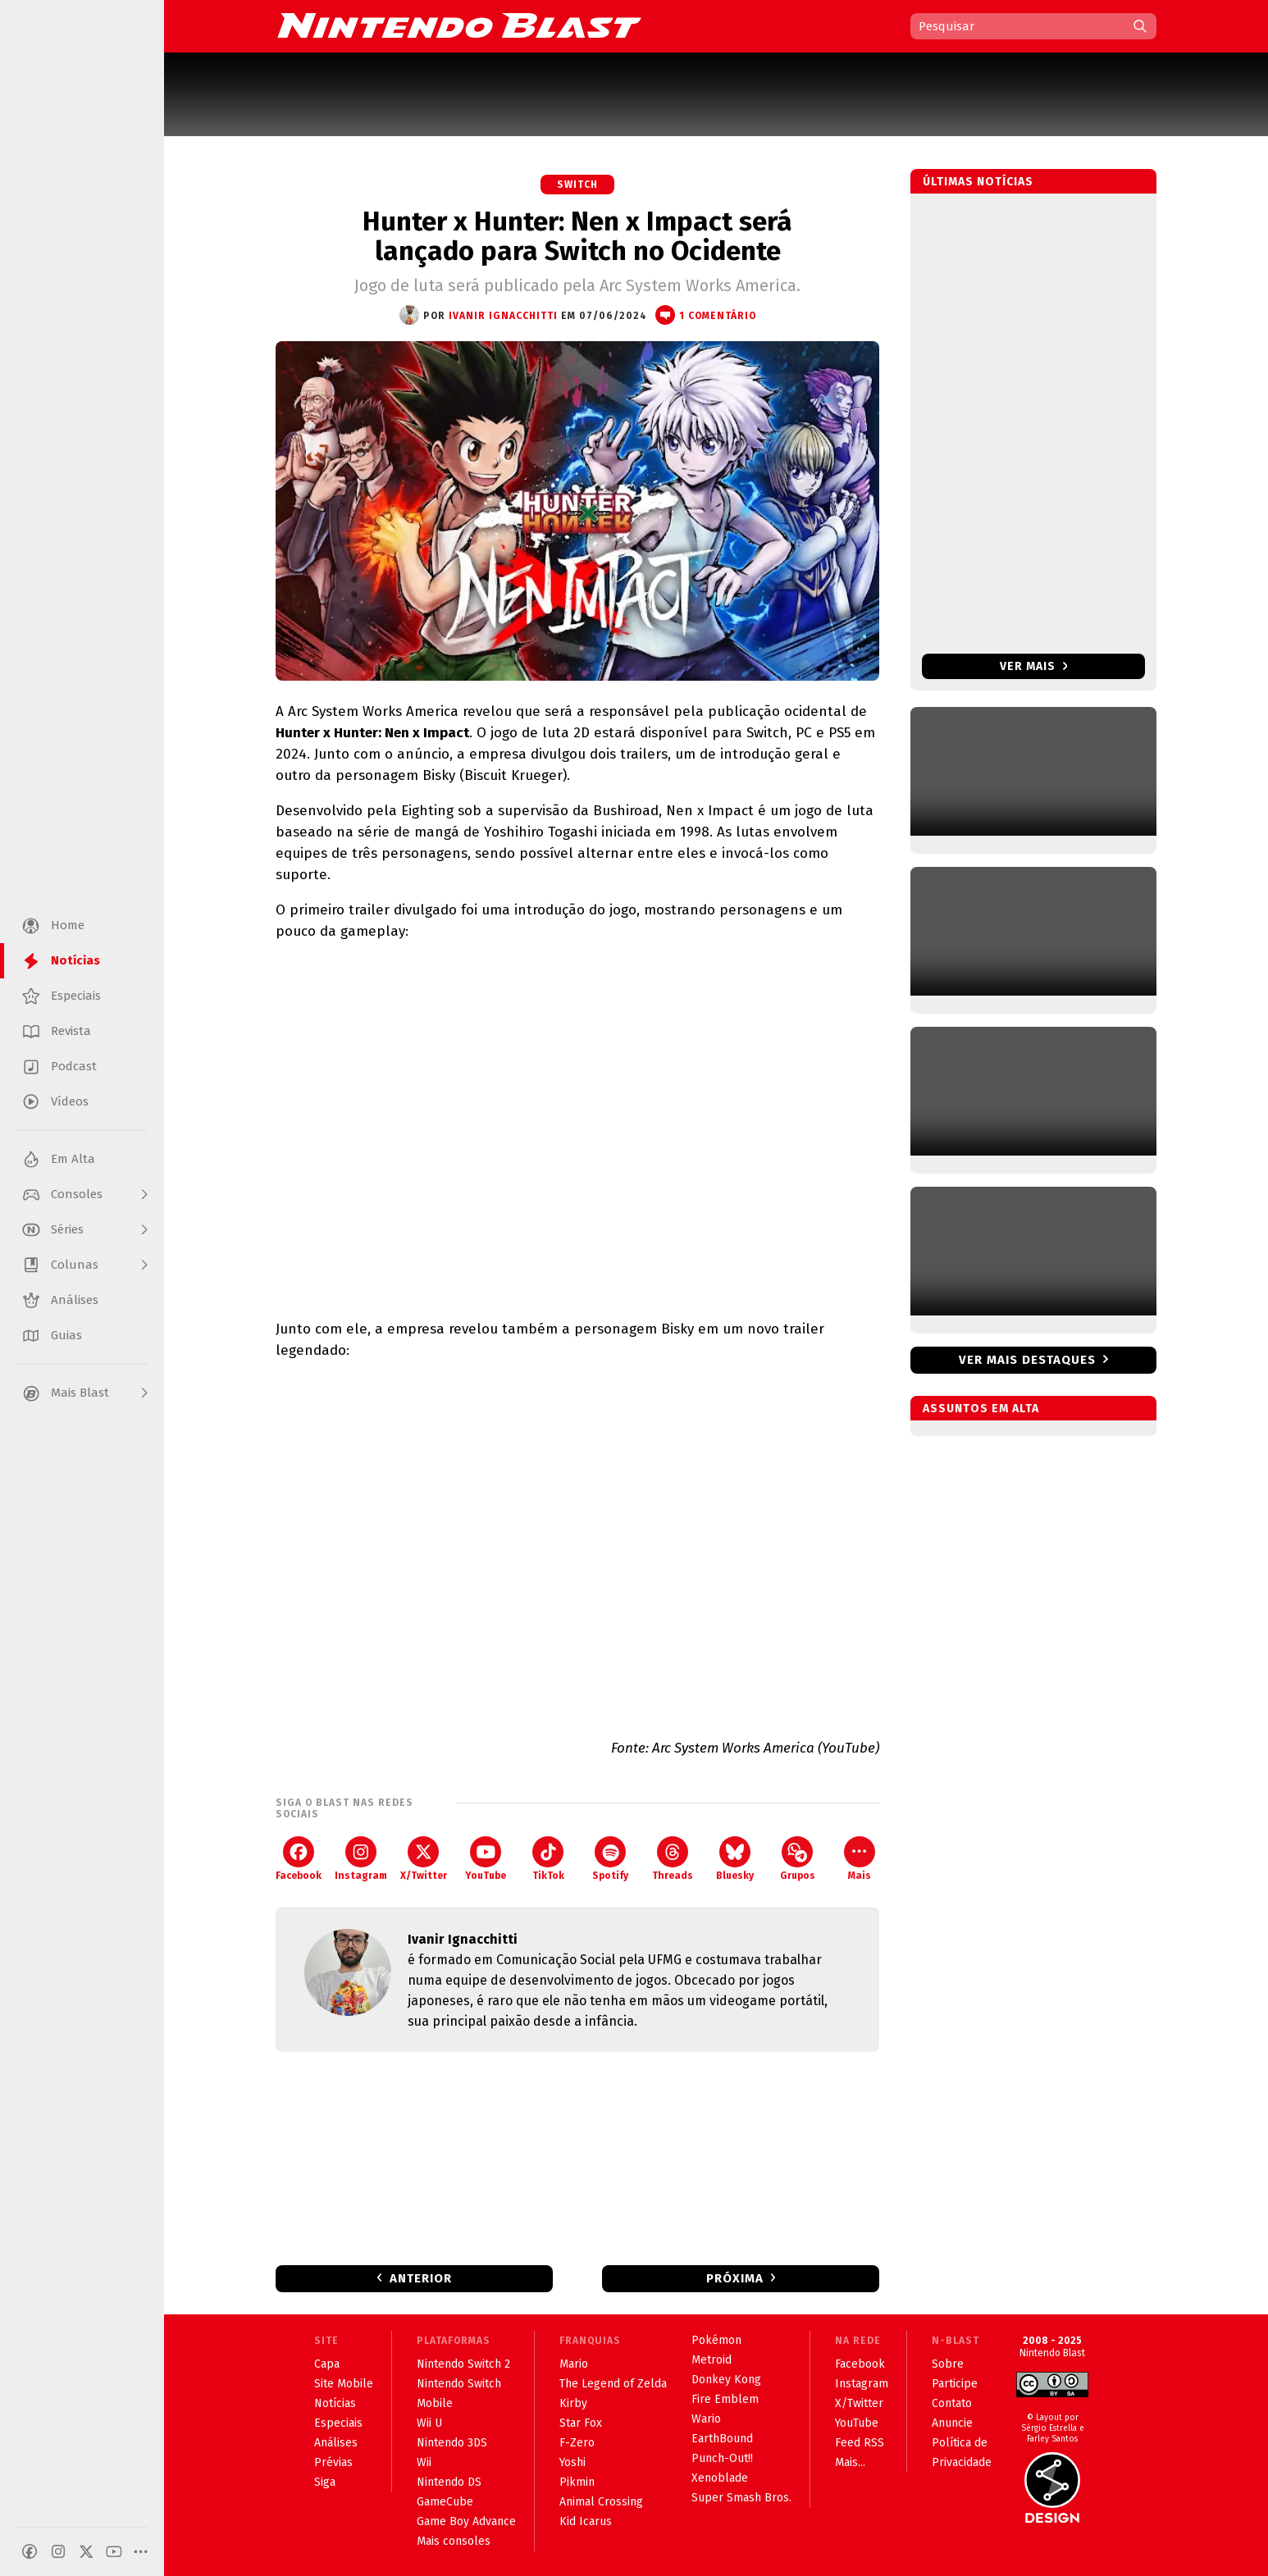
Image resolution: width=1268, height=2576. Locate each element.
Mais (859, 1858)
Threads (672, 1858)
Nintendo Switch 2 (463, 2364)
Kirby (573, 2403)
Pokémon (716, 2340)
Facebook (299, 1858)
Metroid (711, 2360)
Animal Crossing (601, 2502)
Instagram (361, 1858)
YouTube (485, 1858)
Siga (324, 2482)
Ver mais (1034, 666)
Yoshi (572, 2462)
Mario (573, 2364)
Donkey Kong (726, 2380)
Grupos (797, 1858)
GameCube (445, 2502)
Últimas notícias (978, 182)
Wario (706, 2419)
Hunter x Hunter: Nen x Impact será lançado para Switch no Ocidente (577, 236)
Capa (327, 2364)
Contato (952, 2403)
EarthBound (722, 2439)
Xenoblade (719, 2478)
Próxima (735, 2278)
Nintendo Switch (459, 2384)
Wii (424, 2462)
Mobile (435, 2403)
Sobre (948, 2364)
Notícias (335, 2403)
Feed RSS (859, 2443)
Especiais (338, 2423)
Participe (955, 2384)
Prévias (333, 2462)
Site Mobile (343, 2384)
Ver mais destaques (1027, 1359)
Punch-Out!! (722, 2458)
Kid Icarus (585, 2521)
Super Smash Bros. (741, 2498)
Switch (577, 184)
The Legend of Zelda (613, 2384)
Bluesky (735, 1858)
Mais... (850, 2462)
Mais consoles (453, 2541)
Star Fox (580, 2423)
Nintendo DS (449, 2482)
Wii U (429, 2423)
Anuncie (952, 2423)
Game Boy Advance (466, 2521)
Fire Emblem (725, 2399)
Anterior (421, 2278)
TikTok (548, 1858)
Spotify (610, 1858)
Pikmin (577, 2482)
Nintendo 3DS (452, 2443)
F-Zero (577, 2443)
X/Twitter (423, 1858)
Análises (336, 2443)
